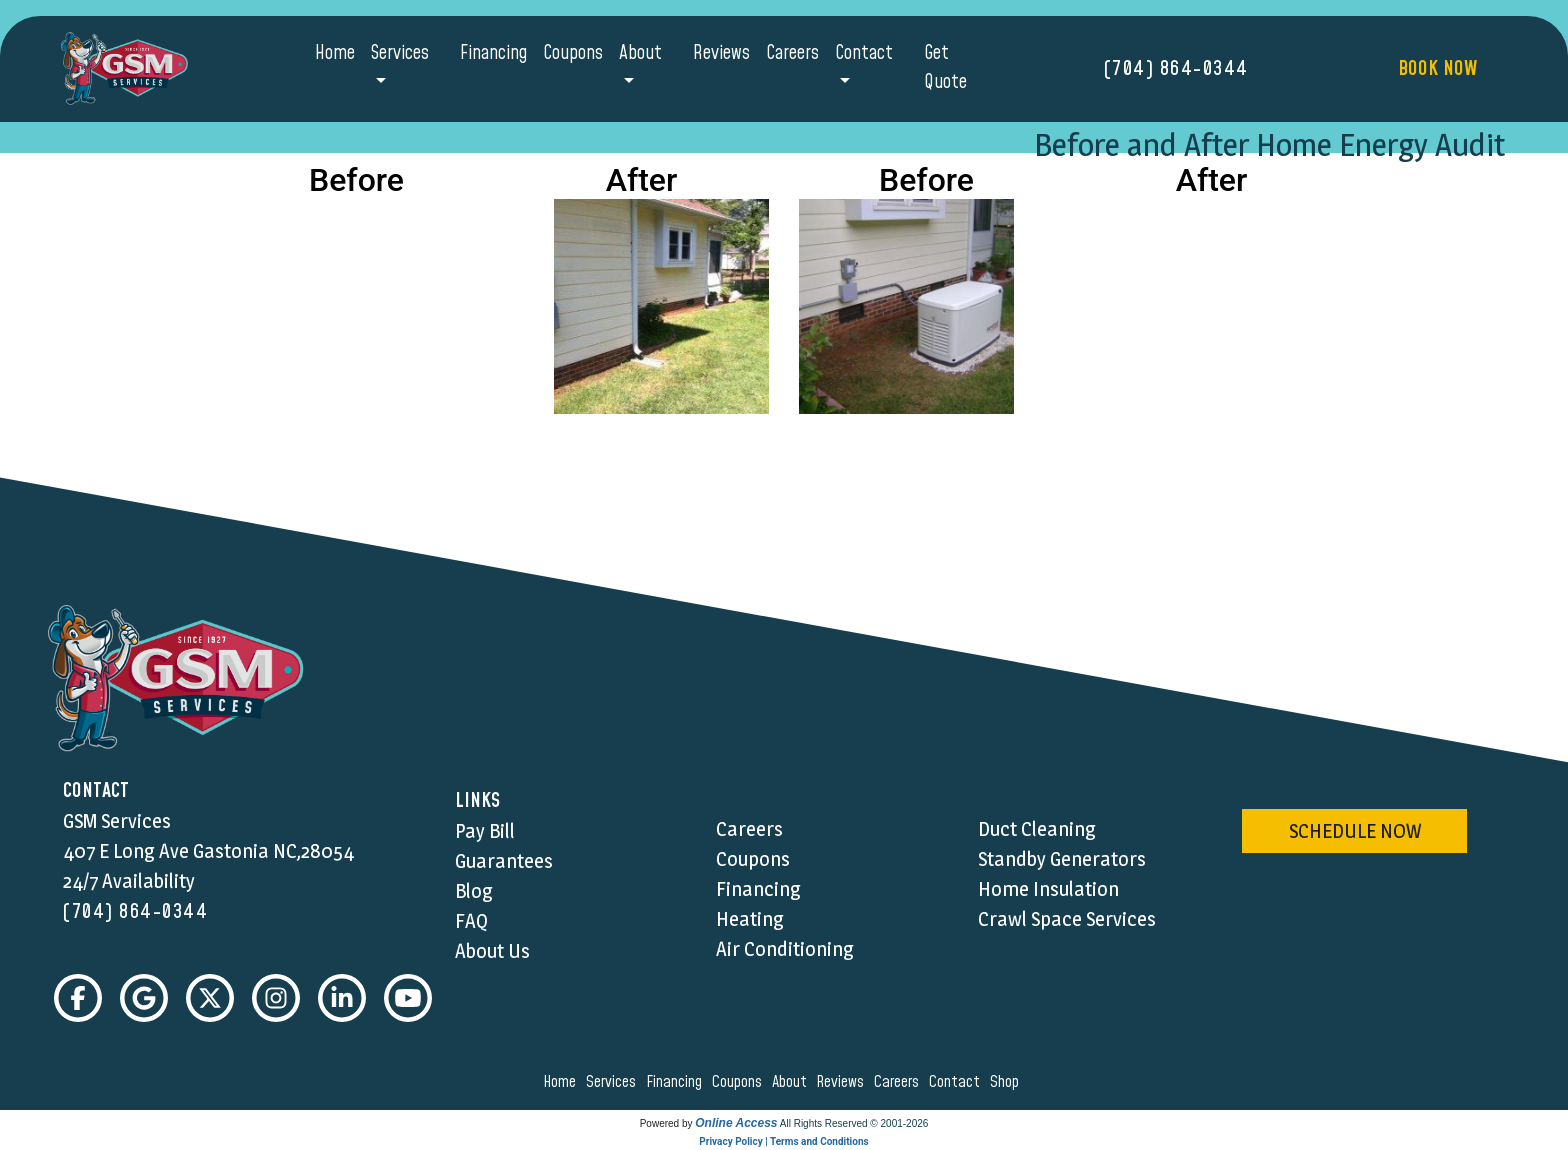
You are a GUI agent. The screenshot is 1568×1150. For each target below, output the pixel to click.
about (792, 1082)
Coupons (573, 53)
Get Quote (945, 68)
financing (677, 1082)
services (614, 1082)
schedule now (1355, 831)
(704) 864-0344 (1176, 69)
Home (335, 53)
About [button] (640, 53)
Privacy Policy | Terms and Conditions (783, 1141)
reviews (843, 1082)
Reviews (721, 53)
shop (1007, 1082)
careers (899, 1082)
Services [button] (400, 53)
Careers (792, 53)
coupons (740, 1082)
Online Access (736, 1123)
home (562, 1082)
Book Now (1437, 69)
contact (957, 1082)
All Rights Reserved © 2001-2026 (854, 1123)
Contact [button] (864, 53)
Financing (493, 53)
